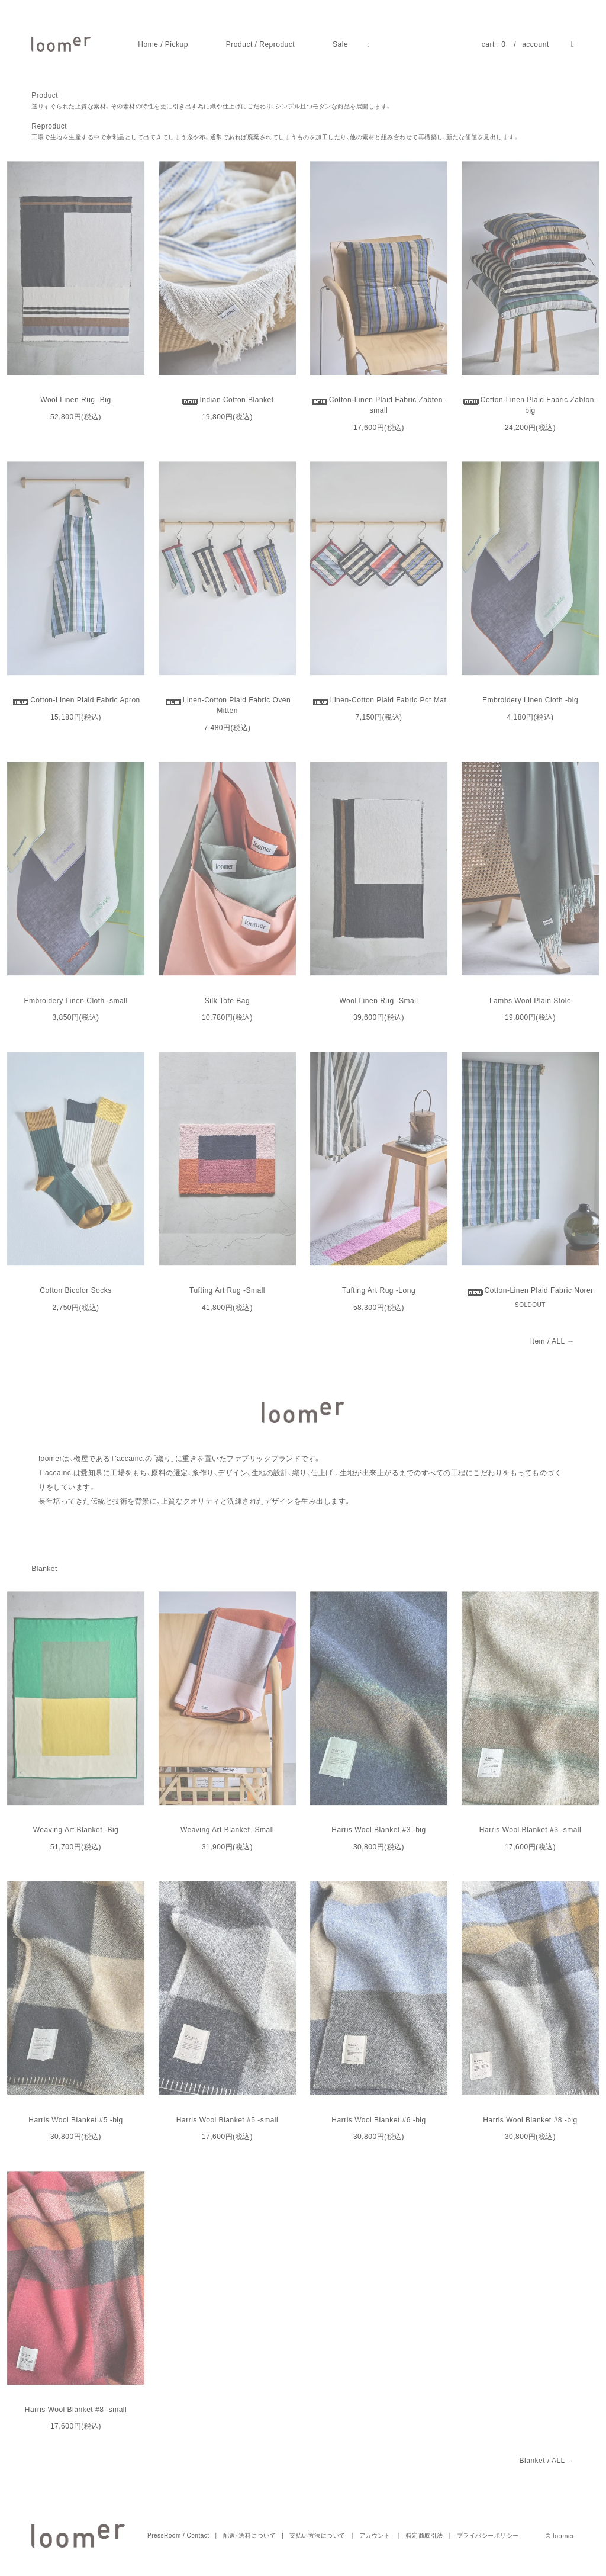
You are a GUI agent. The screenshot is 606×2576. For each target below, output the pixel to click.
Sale (340, 44)
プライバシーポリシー (488, 2535)
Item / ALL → (552, 1341)
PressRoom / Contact (178, 2535)
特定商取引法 (424, 2535)
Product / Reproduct (260, 44)
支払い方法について (317, 2535)
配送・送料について (249, 2535)
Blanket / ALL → (547, 2460)
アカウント (375, 2535)
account (535, 44)
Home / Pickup (163, 44)
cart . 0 (494, 44)
